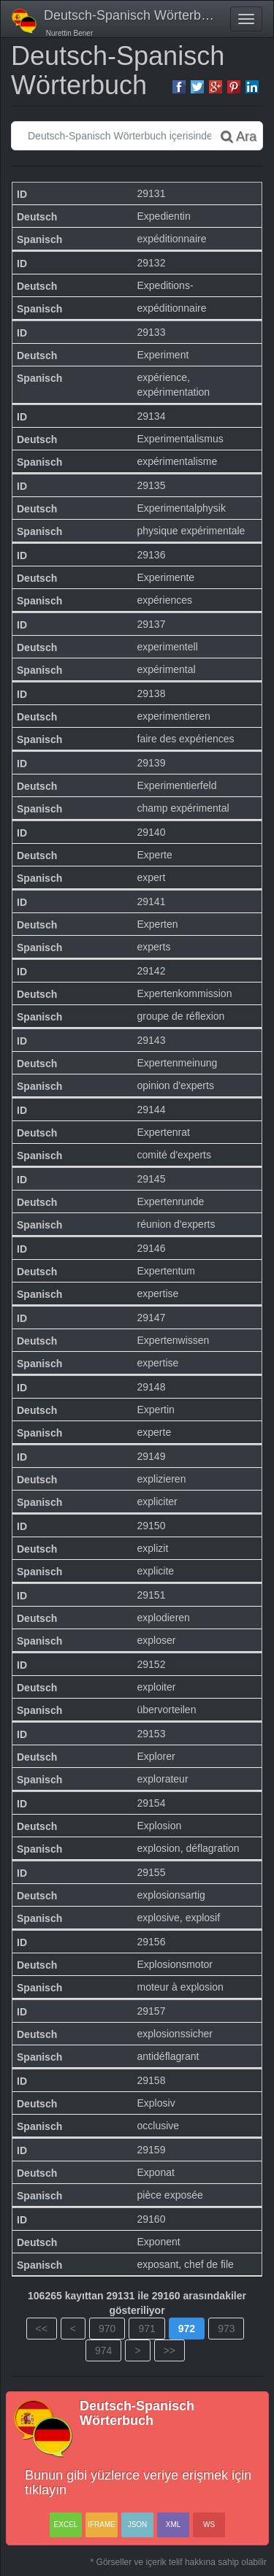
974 (103, 2350)
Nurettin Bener (68, 33)
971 (146, 2328)
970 (107, 2328)
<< (41, 2328)
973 (226, 2328)
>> (169, 2350)
